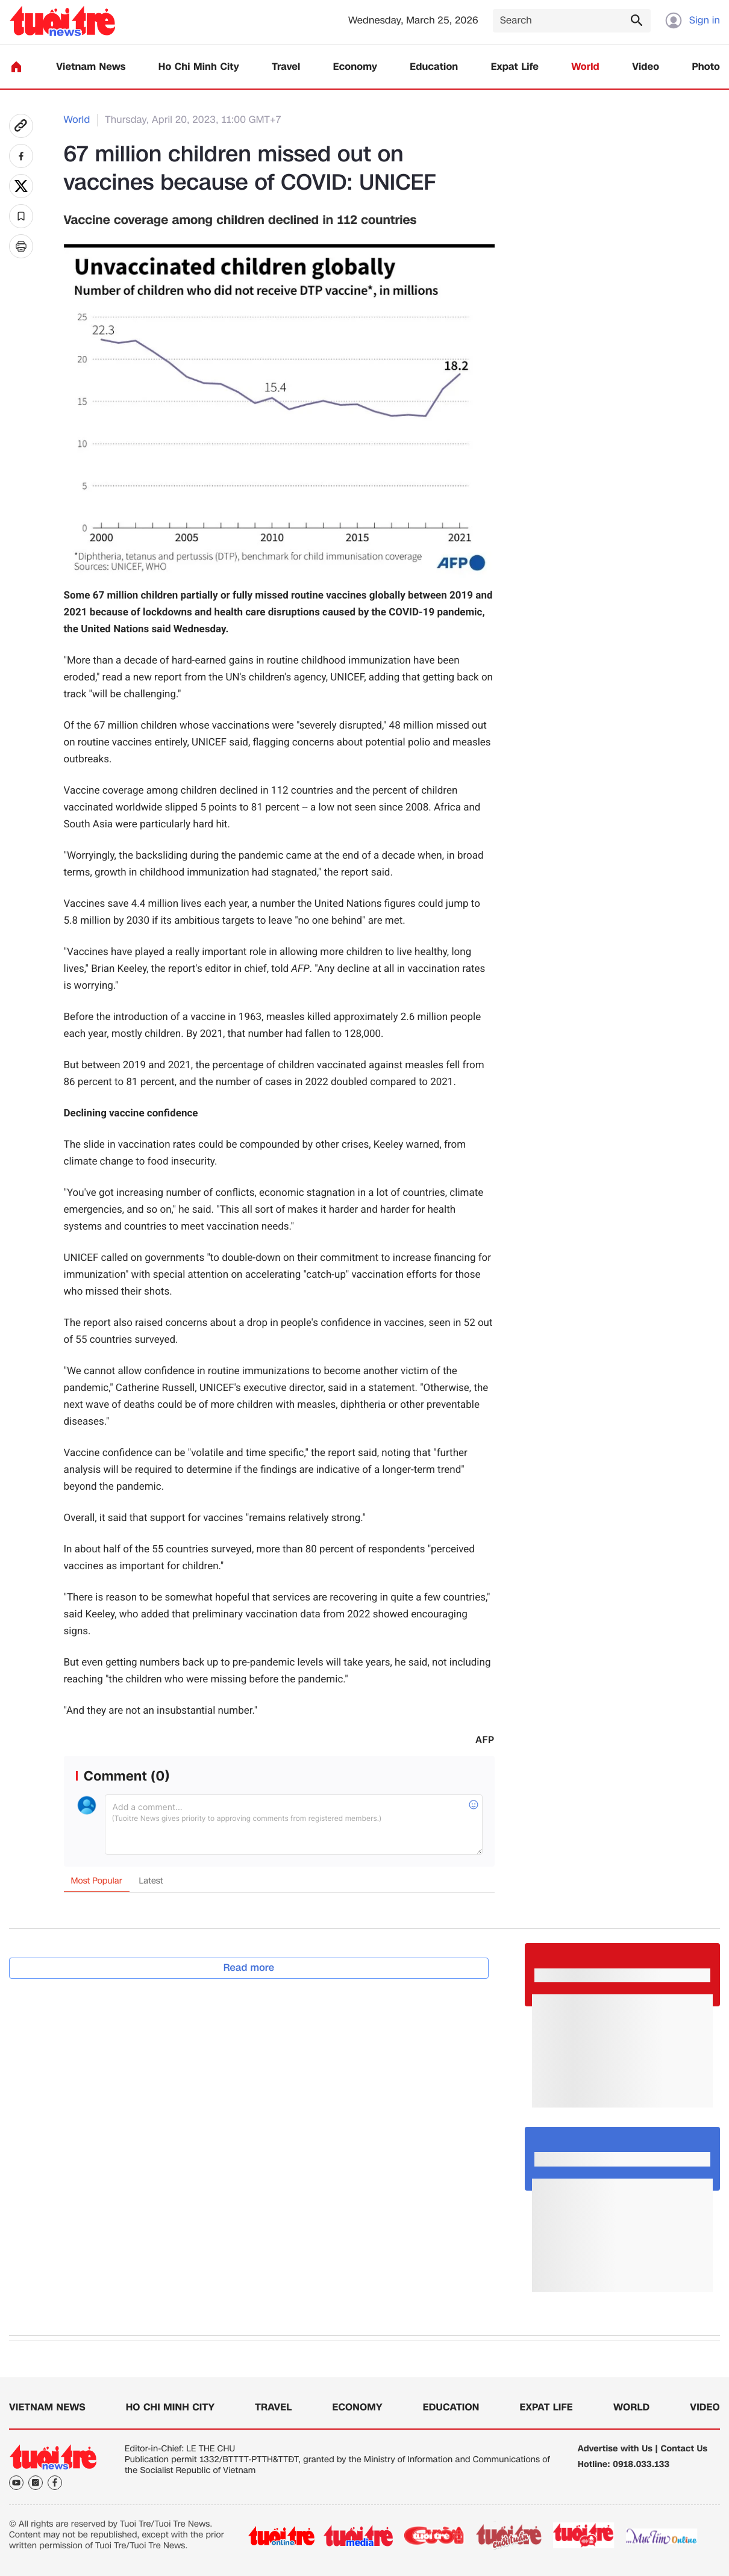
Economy (355, 67)
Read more (249, 1967)
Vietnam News (90, 67)
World (585, 67)
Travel (286, 67)
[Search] (572, 21)
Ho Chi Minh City (198, 67)
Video (645, 67)
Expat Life (515, 67)
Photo (706, 67)
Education (434, 67)
